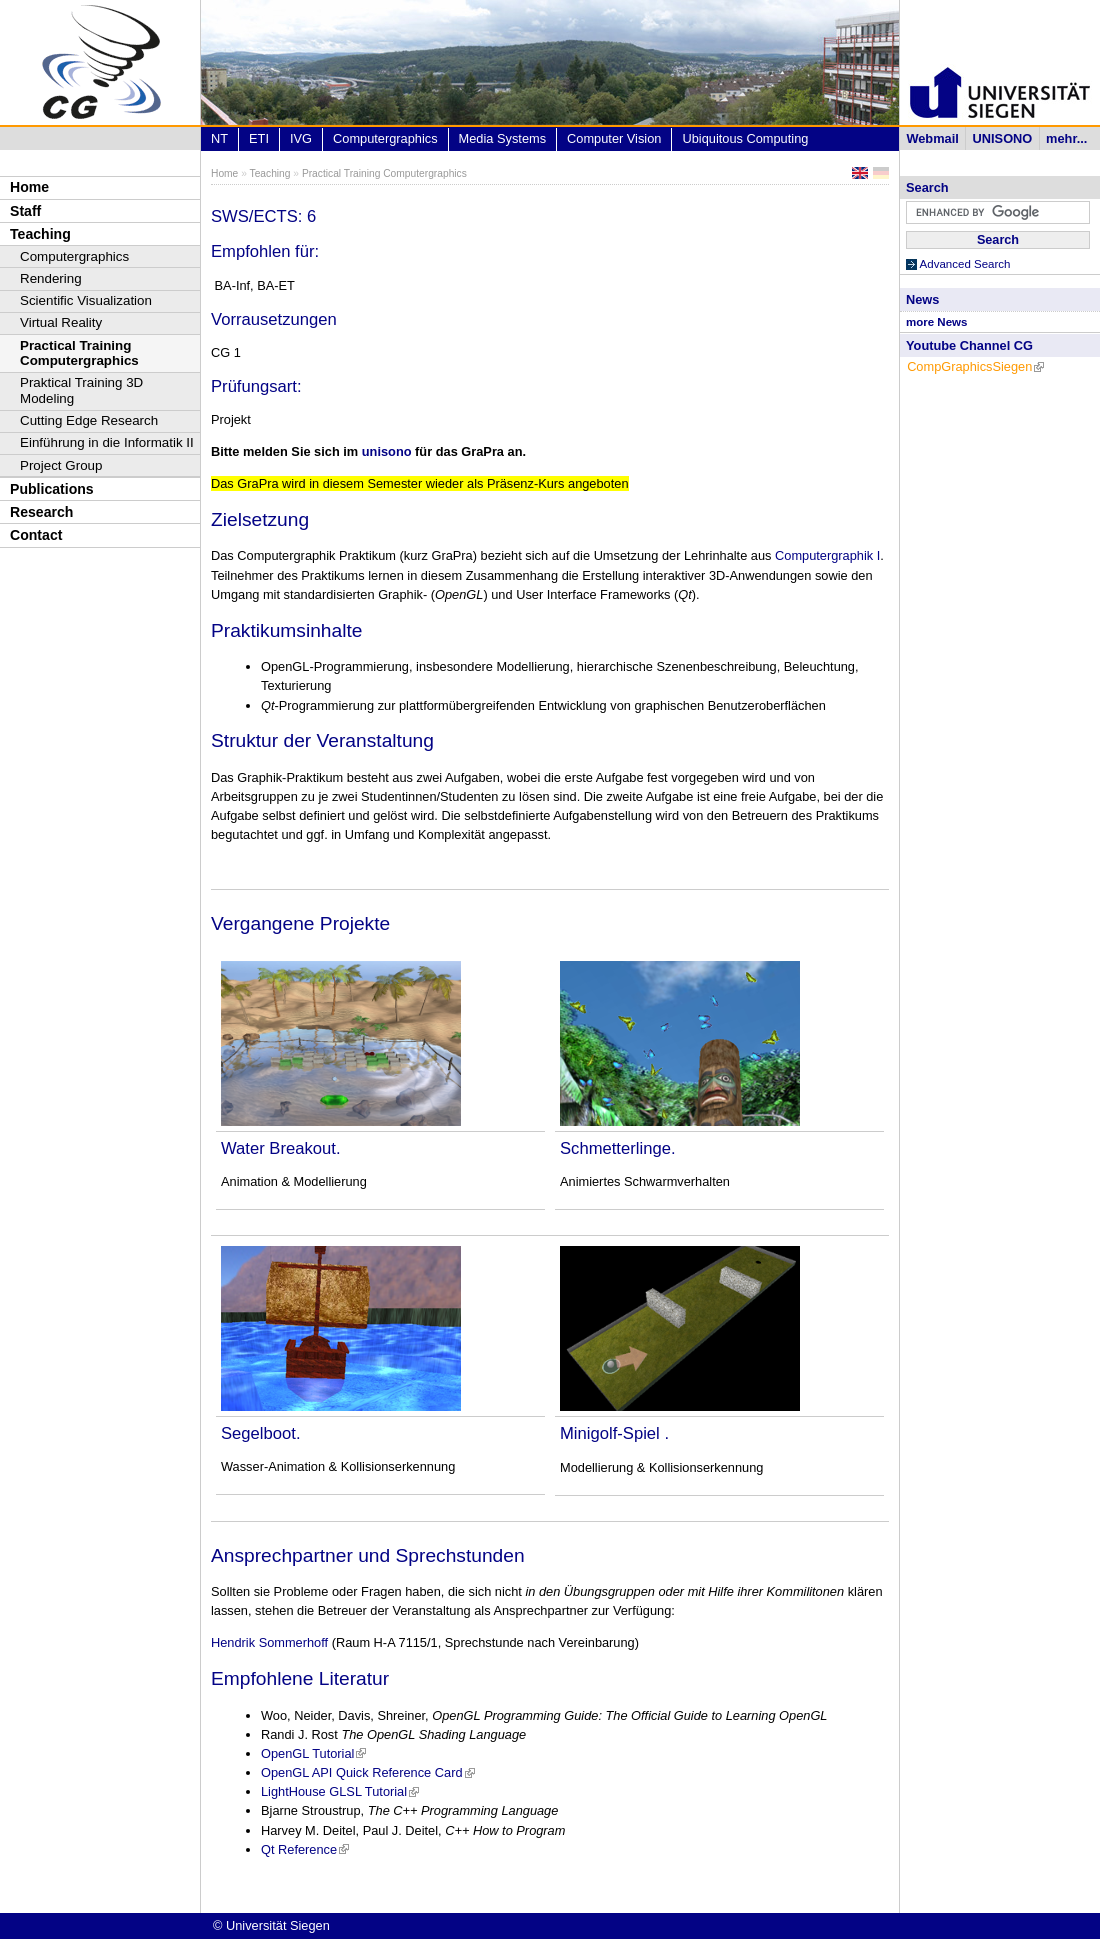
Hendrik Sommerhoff (271, 1642)
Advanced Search (965, 264)
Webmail (932, 138)
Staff (25, 211)
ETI (259, 138)
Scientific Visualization (86, 300)
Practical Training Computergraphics (79, 353)
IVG (301, 138)
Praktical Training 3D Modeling (81, 390)
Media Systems (502, 138)
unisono (387, 451)
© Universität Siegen (271, 1925)
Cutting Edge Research (89, 420)
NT (219, 138)
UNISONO (1003, 138)
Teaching (40, 234)
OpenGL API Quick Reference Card (368, 1772)
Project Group (61, 465)
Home (29, 187)
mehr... (1066, 138)
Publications (52, 489)
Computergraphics (74, 256)
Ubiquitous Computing (745, 138)
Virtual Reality (61, 322)
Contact (36, 535)
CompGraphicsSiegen (975, 366)
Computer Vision (614, 138)
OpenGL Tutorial (313, 1753)
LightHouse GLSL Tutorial (340, 1791)
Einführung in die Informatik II (107, 442)
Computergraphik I (827, 555)
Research (41, 512)
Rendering (51, 278)
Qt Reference (305, 1849)
